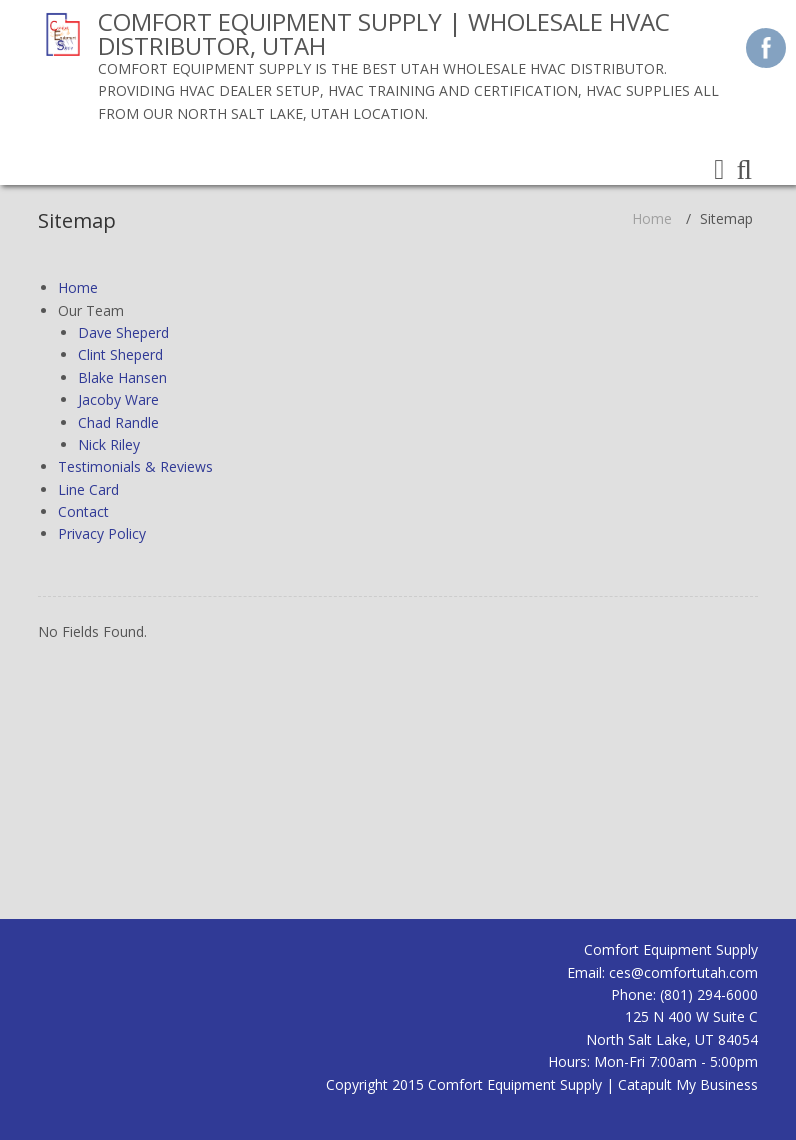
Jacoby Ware (118, 399)
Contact (83, 511)
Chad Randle (118, 422)
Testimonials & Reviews (135, 466)
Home (652, 218)
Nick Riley (109, 444)
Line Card (88, 489)
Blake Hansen (122, 377)
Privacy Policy (102, 533)
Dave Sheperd (123, 332)
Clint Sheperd (120, 354)
